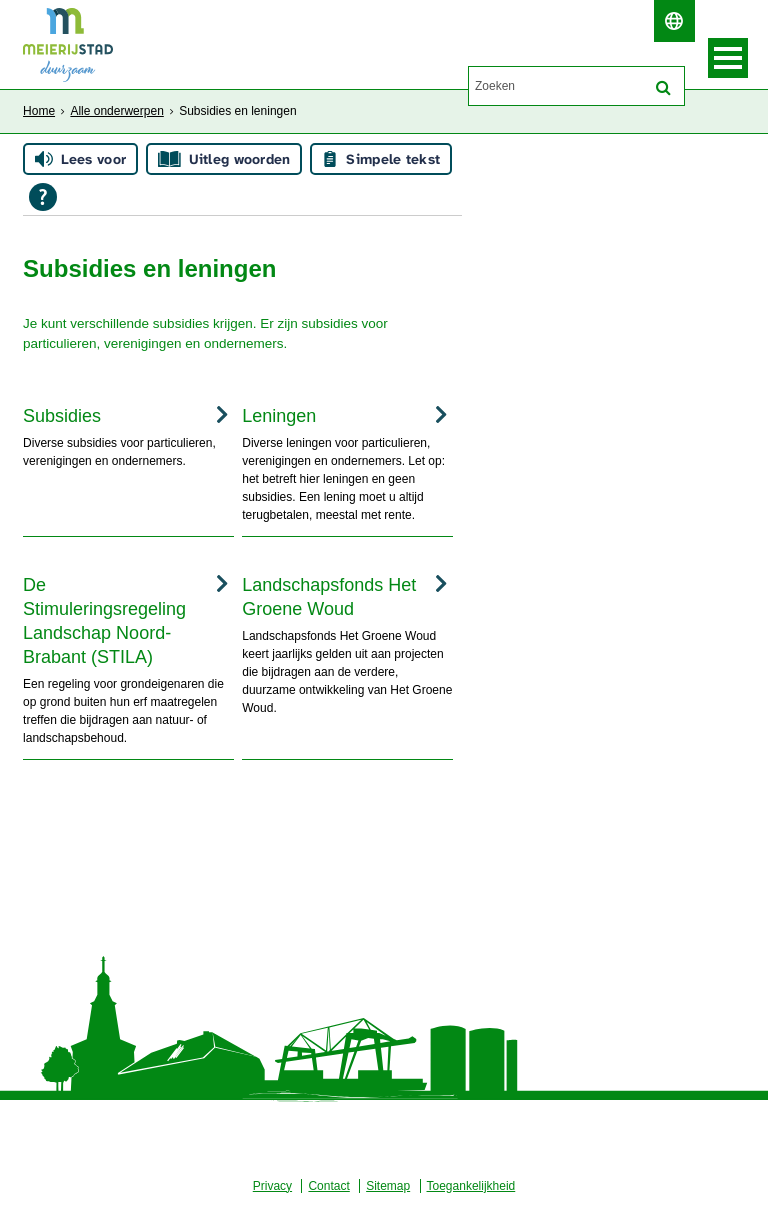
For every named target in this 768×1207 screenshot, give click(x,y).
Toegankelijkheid (471, 1186)
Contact (328, 1186)
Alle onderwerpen (116, 111)
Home (39, 111)
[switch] (674, 21)
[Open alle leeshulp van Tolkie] (43, 197)
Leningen (279, 416)
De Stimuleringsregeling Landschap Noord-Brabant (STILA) (104, 621)
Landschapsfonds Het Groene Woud (329, 597)
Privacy (272, 1186)
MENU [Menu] (728, 58)
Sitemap (388, 1186)
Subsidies (62, 416)
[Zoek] (664, 88)
